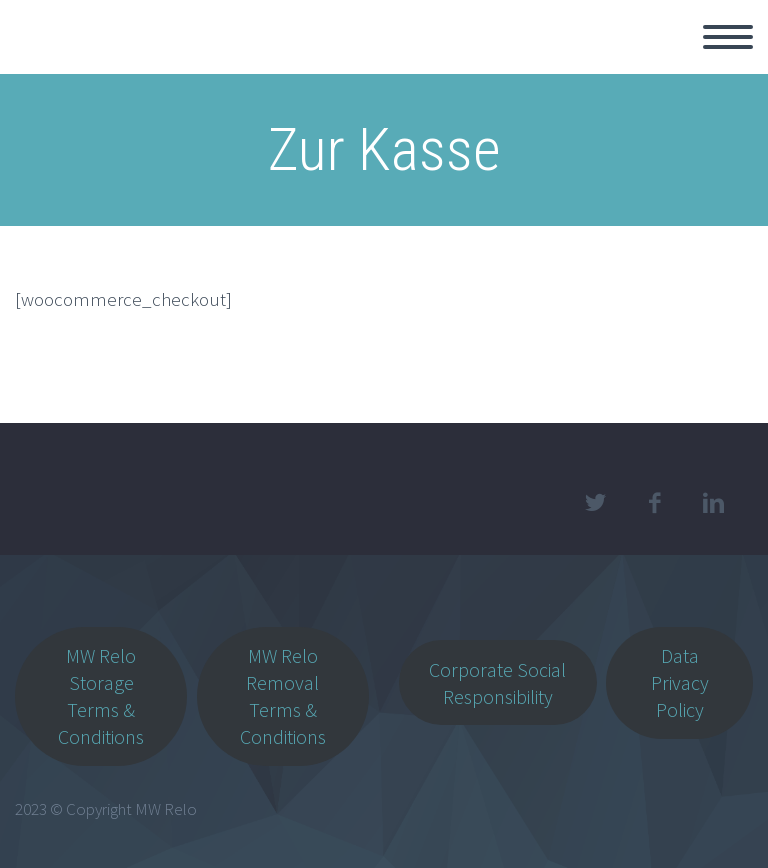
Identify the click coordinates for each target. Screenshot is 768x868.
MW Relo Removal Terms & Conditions (283, 696)
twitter (595, 503)
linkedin (713, 503)
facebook (654, 503)
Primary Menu (728, 37)
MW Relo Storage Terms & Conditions (101, 696)
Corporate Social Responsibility (497, 683)
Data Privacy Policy (680, 682)
